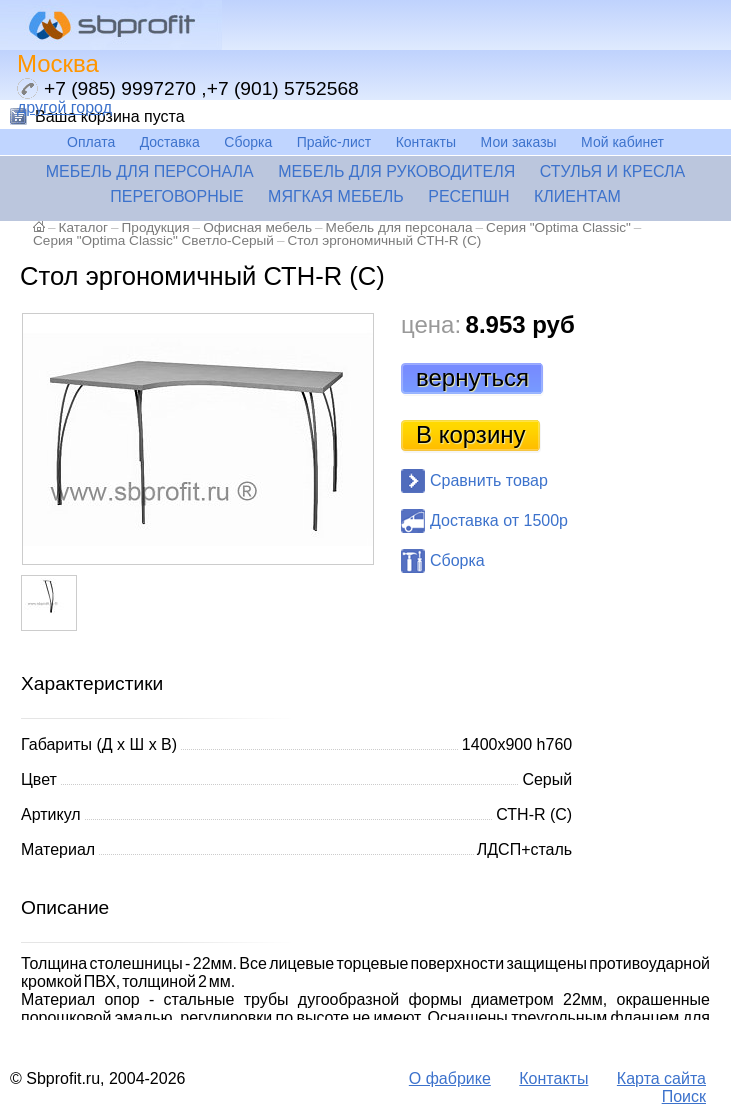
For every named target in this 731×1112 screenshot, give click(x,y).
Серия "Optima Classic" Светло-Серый (153, 240)
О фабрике (450, 1078)
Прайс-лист (334, 142)
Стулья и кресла (613, 171)
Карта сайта (661, 1078)
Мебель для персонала (150, 171)
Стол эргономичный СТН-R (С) (384, 240)
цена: (431, 324)
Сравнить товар (489, 480)
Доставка (170, 142)
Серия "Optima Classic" (558, 227)
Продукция (156, 227)
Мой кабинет (622, 142)
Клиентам (577, 196)
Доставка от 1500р (499, 520)
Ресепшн (468, 196)
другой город (64, 107)
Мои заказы (519, 142)
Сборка (248, 142)
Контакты (426, 142)
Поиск (684, 1096)
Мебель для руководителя (396, 171)
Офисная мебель (257, 227)
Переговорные (176, 196)
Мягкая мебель (336, 196)
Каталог (83, 227)
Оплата (91, 142)
